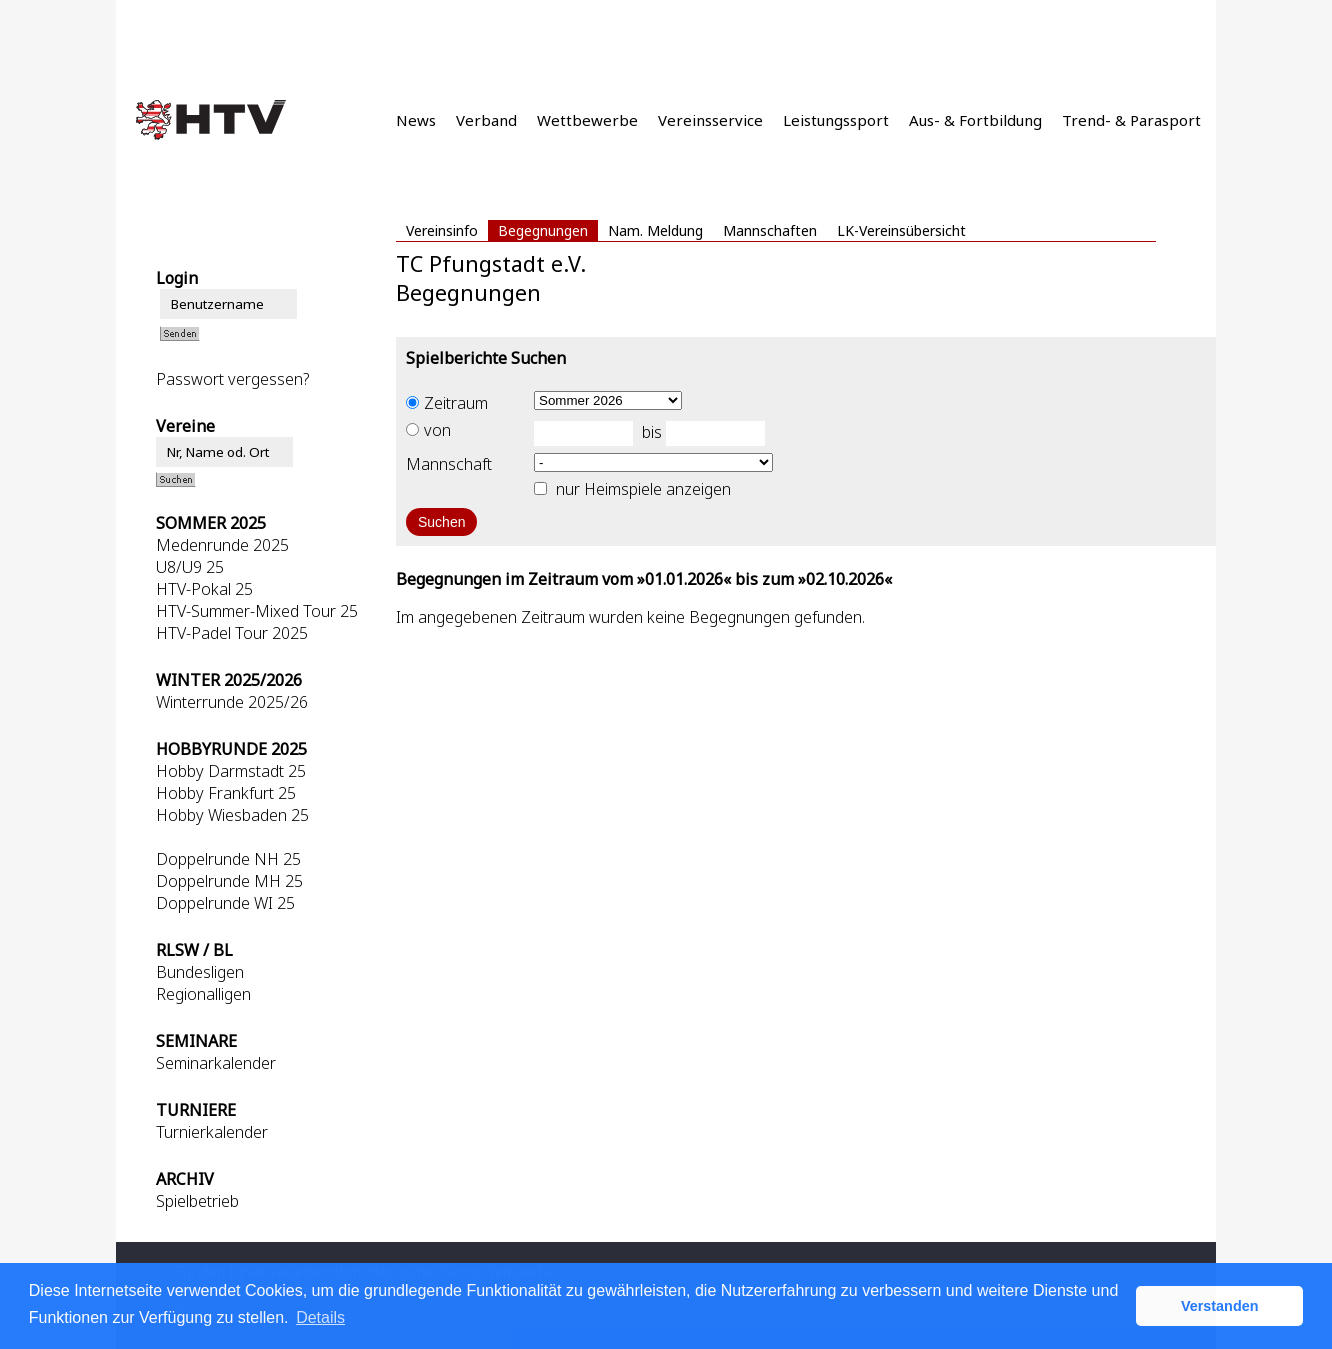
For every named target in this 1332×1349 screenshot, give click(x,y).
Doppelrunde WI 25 (225, 903)
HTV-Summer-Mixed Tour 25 (257, 611)
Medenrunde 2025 (222, 545)
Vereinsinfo (442, 230)
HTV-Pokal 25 (204, 589)
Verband (486, 120)
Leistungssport (836, 120)
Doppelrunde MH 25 (229, 881)
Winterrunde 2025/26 (232, 702)
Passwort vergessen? (232, 379)
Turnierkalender (212, 1132)
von (428, 430)
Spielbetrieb (197, 1201)
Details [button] (320, 1317)
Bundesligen (200, 972)
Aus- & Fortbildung (975, 120)
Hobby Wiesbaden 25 (232, 815)
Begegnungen (543, 230)
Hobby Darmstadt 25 (231, 771)
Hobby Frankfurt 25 (226, 793)
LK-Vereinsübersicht (901, 230)
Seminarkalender (216, 1063)
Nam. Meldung (655, 230)
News (416, 120)
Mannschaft (449, 464)
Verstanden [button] (1220, 1306)
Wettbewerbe (587, 120)
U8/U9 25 (190, 567)
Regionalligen (203, 994)
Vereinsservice (710, 120)
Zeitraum (447, 403)
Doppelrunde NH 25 (228, 859)
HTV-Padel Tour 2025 (232, 633)
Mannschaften (770, 230)
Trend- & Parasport (1131, 120)
